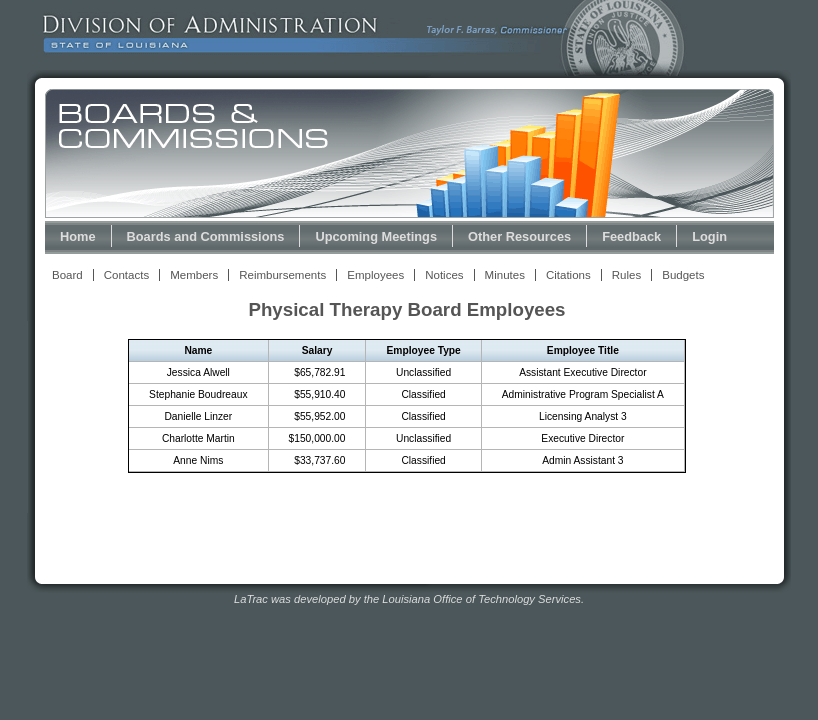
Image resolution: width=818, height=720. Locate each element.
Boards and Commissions (206, 236)
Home (78, 236)
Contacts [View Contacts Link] (126, 275)
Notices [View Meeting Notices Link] (444, 275)
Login (709, 236)
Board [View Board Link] (67, 275)
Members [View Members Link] (194, 275)
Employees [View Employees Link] (375, 275)
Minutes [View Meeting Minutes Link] (505, 275)
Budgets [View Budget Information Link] (683, 275)
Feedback (631, 236)
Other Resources (519, 236)
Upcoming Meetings (376, 236)
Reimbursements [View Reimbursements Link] (282, 275)
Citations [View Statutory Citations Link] (568, 275)
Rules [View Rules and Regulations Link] (626, 275)
